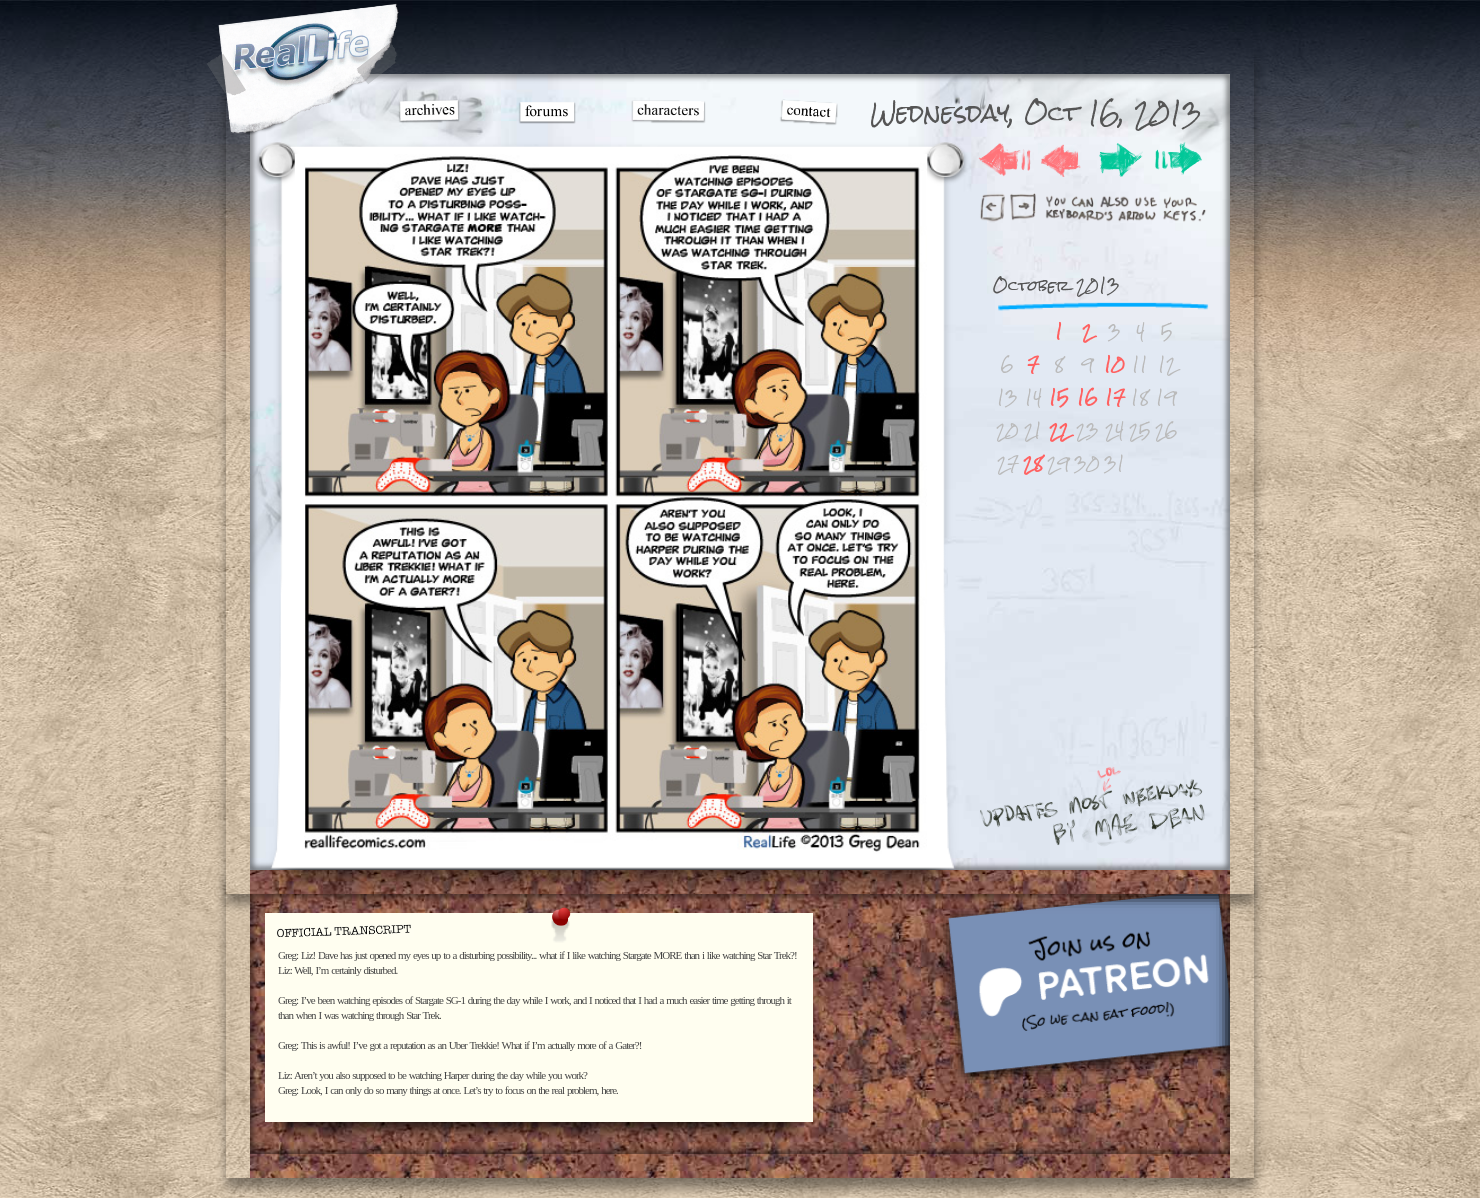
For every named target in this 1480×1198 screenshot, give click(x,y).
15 (1059, 397)
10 (1114, 364)
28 (1033, 463)
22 (1059, 430)
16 (1087, 397)
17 (1115, 397)
